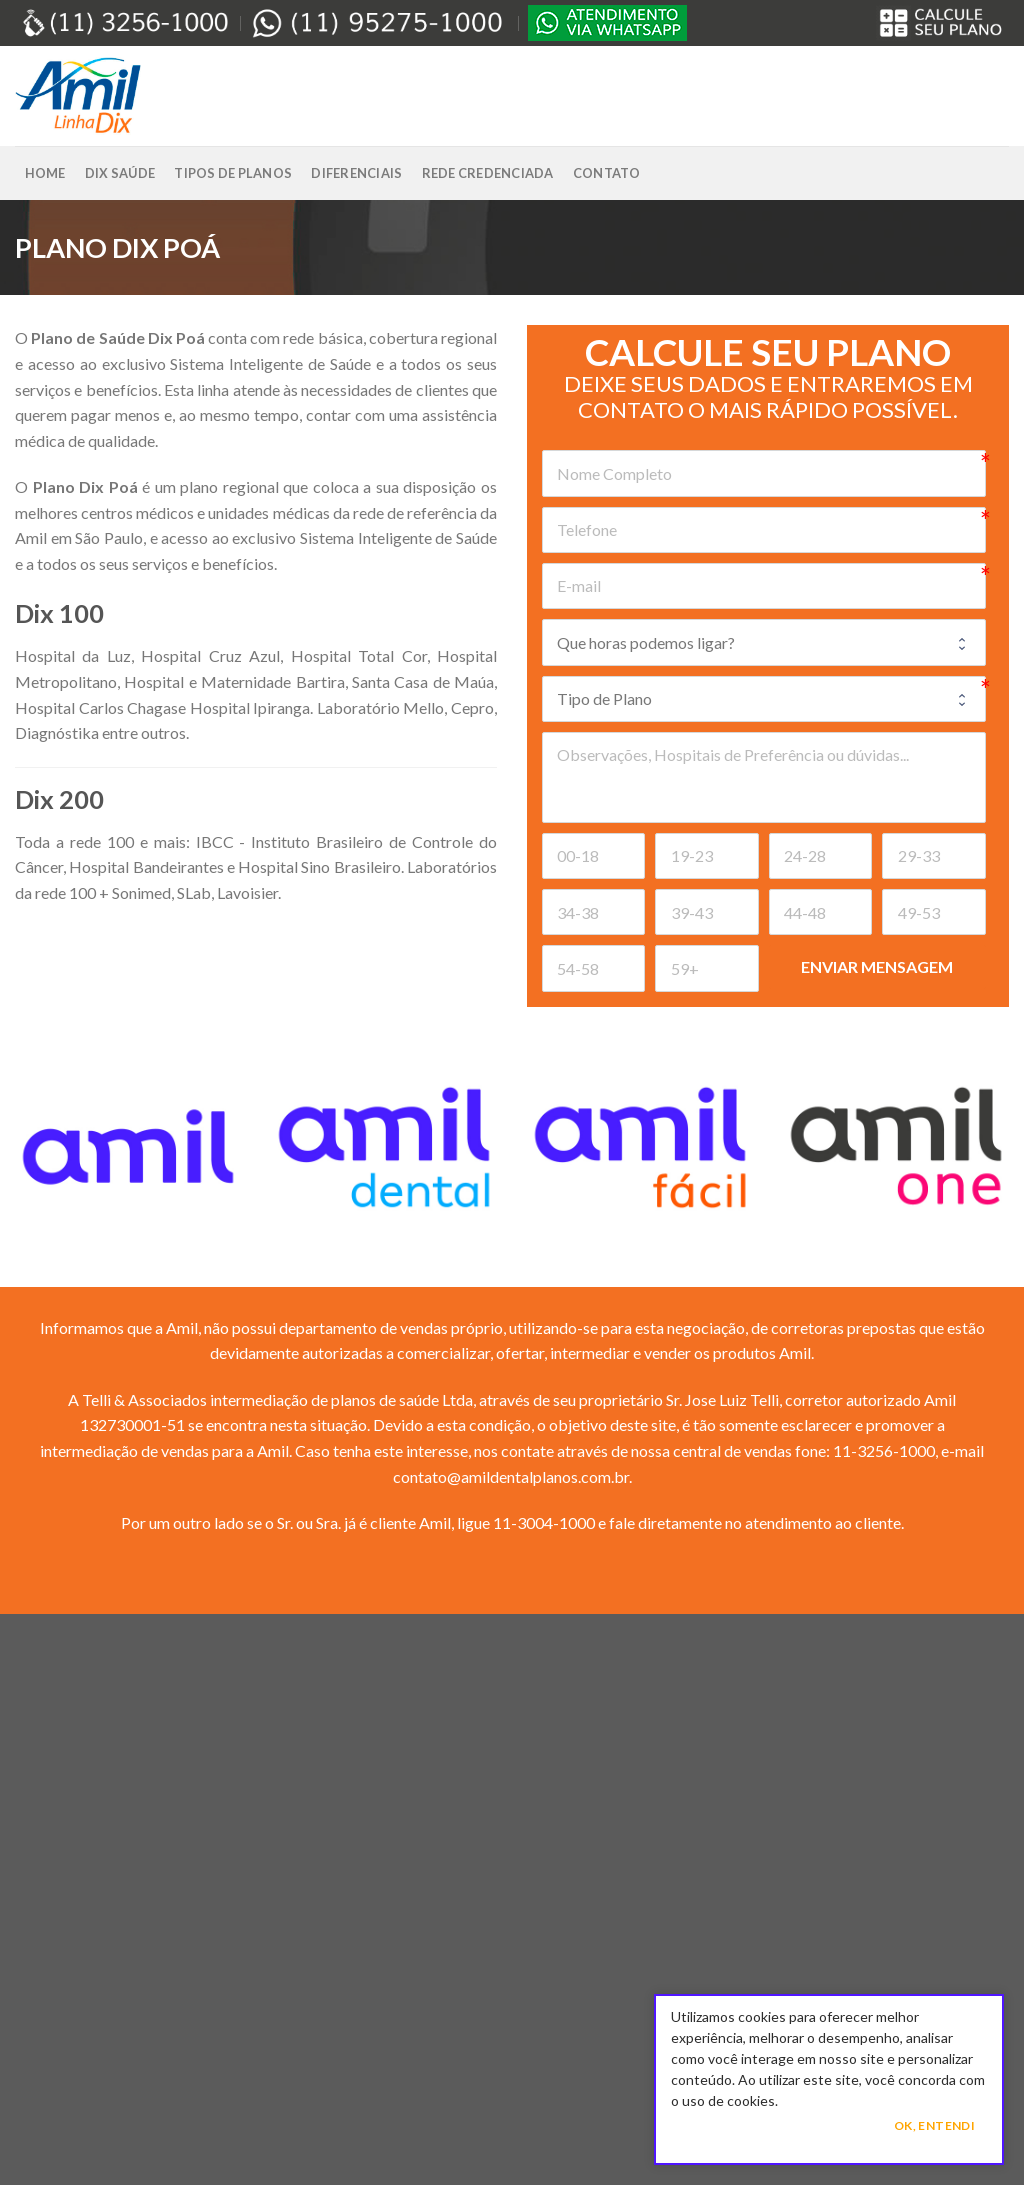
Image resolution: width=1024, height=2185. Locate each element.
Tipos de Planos (233, 173)
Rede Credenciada (488, 173)
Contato (607, 173)
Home (45, 173)
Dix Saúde (120, 173)
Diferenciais (356, 173)
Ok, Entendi (934, 2125)
